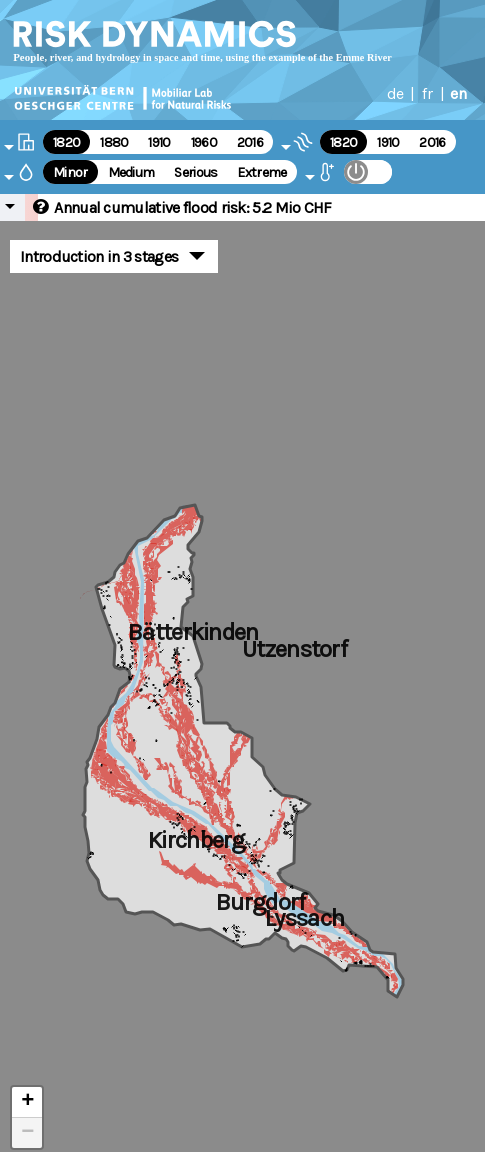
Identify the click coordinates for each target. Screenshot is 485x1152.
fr (427, 93)
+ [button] (27, 1102)
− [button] (27, 1133)
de (395, 93)
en (458, 93)
